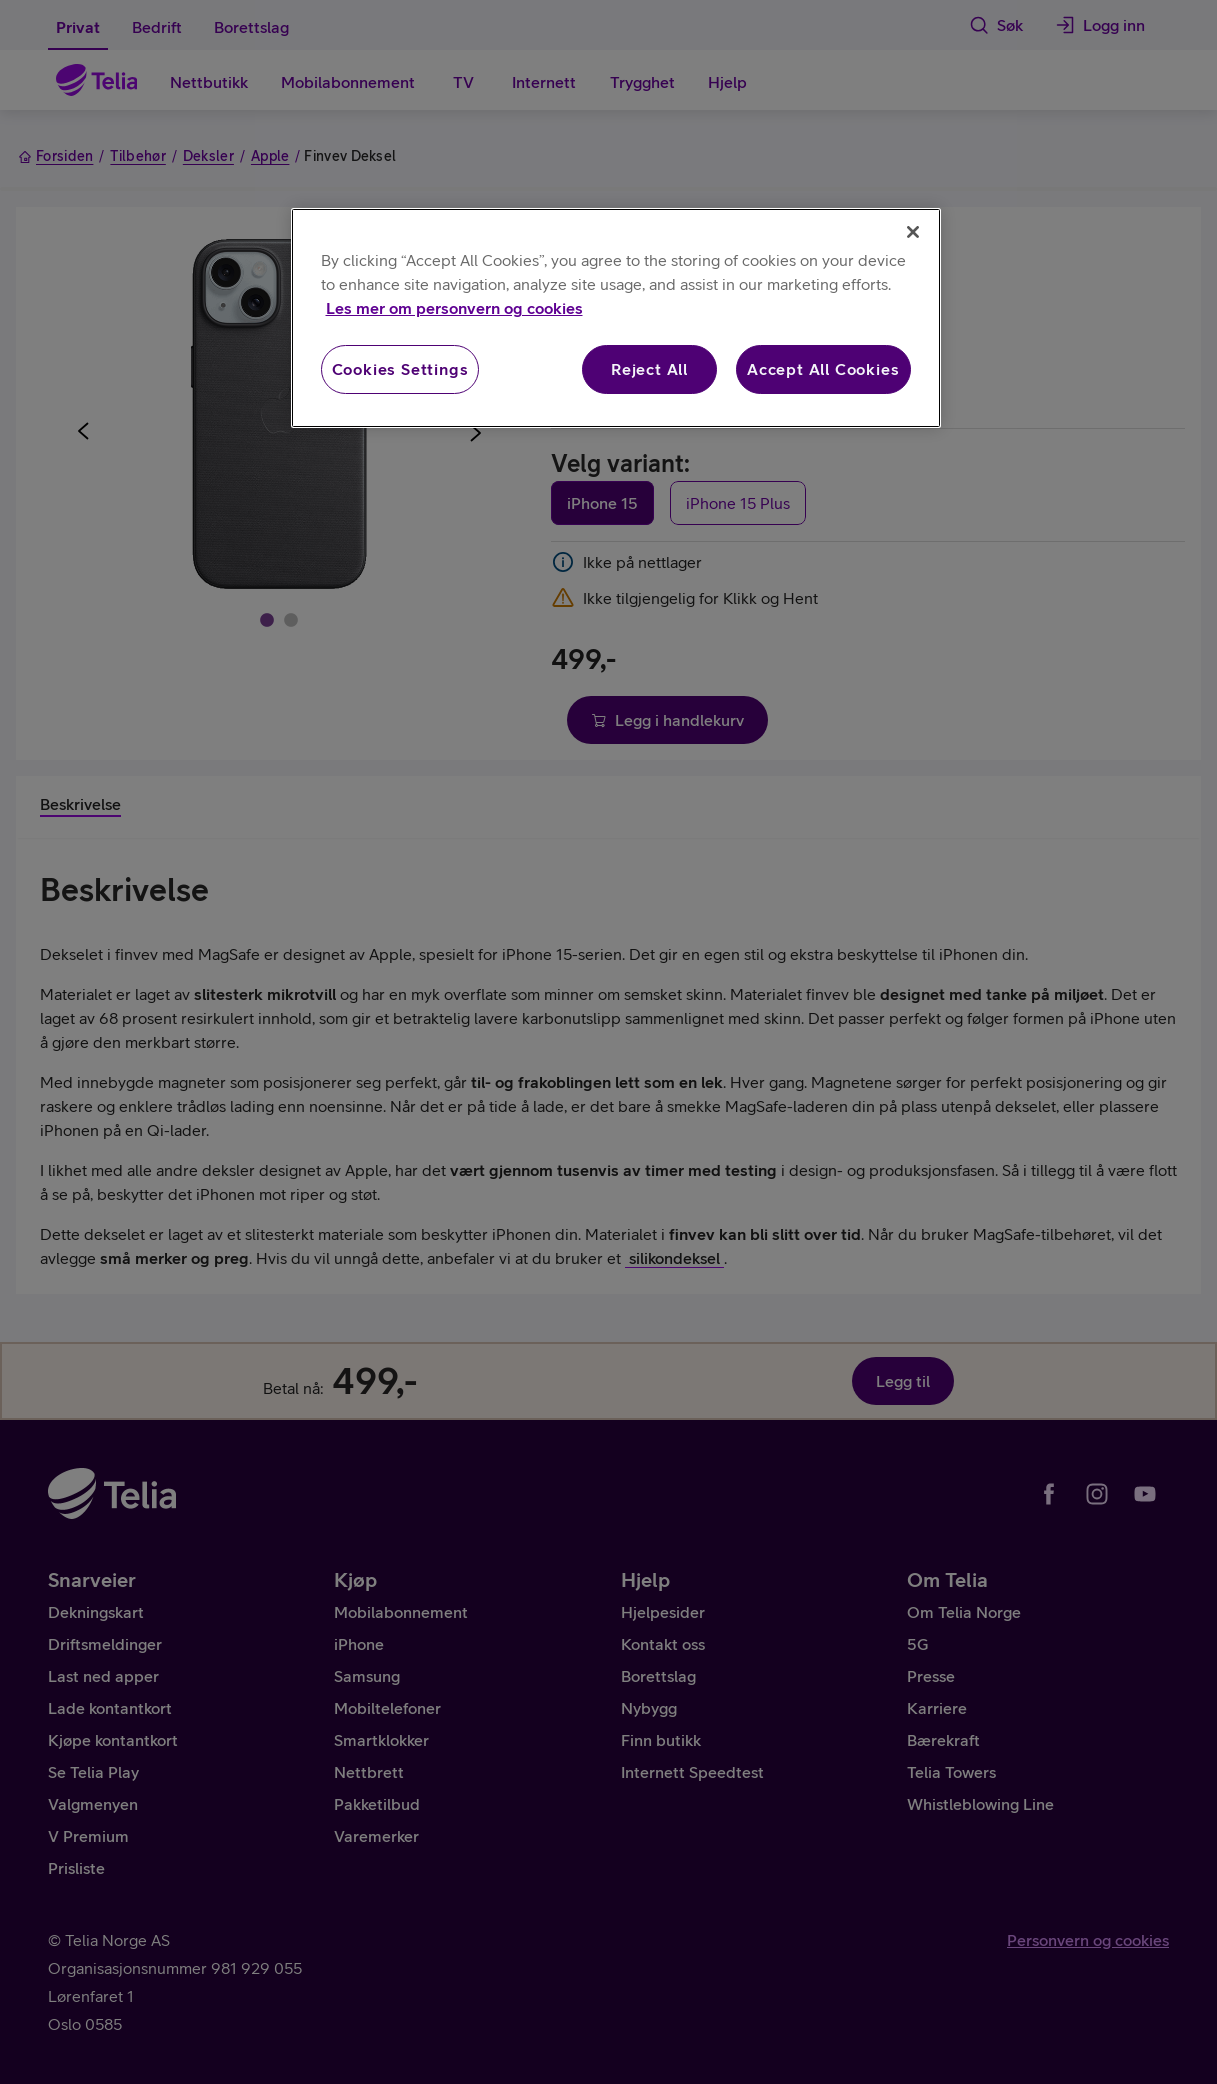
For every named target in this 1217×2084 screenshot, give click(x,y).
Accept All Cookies (823, 369)
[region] (616, 317)
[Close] (913, 232)
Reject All (649, 369)
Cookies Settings (400, 369)
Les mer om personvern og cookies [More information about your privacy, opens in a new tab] (454, 308)
